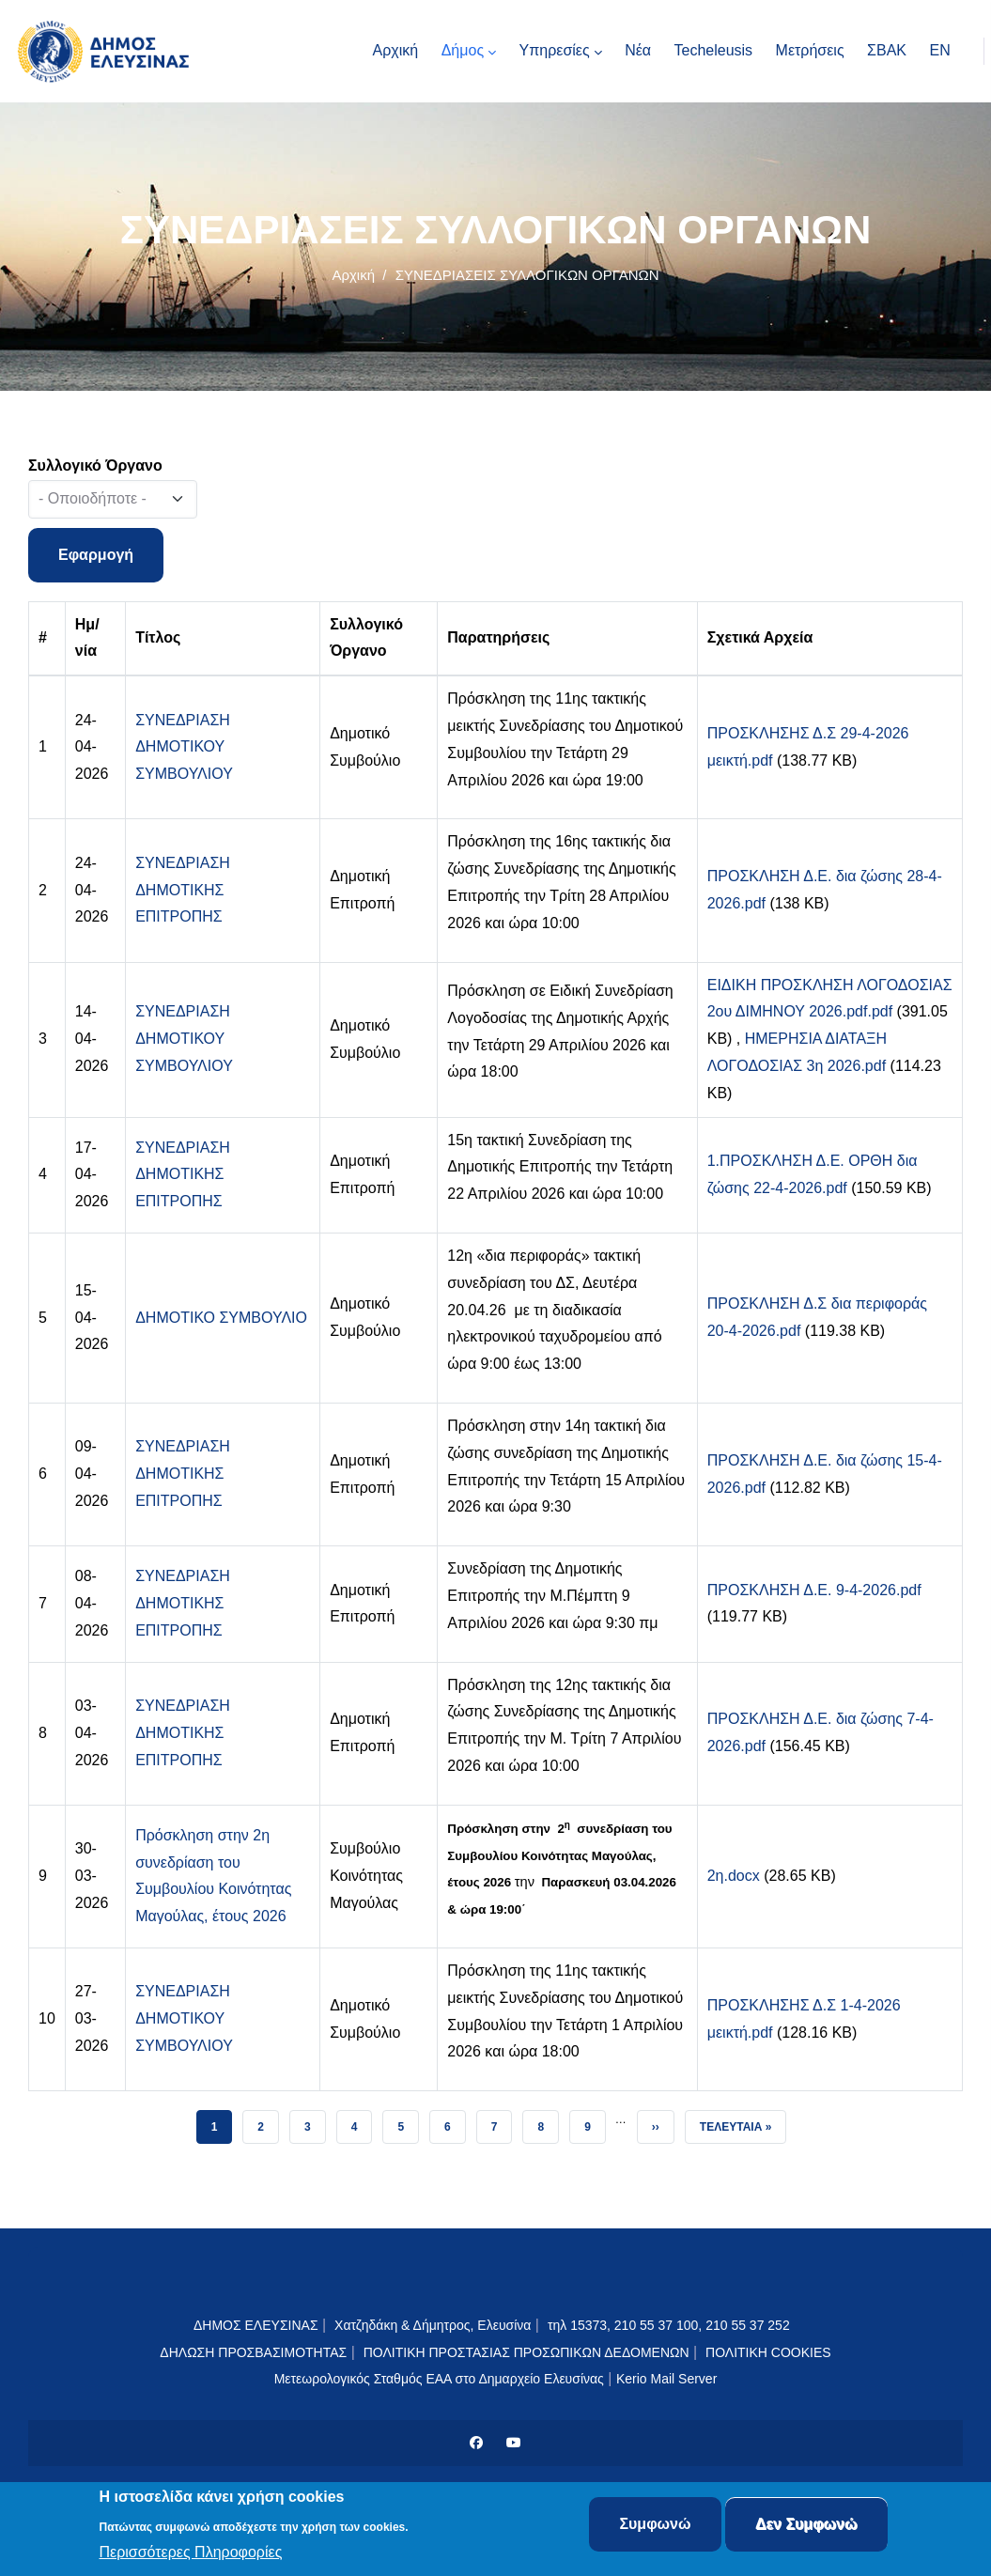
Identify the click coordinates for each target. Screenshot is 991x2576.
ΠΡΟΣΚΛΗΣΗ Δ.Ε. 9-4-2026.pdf (814, 1590)
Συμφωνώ (654, 2525)
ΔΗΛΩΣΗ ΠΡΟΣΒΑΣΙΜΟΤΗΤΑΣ (253, 2352)
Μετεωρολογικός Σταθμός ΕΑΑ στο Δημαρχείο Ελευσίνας (439, 2378)
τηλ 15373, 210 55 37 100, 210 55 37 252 (671, 2325)
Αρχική (353, 275)
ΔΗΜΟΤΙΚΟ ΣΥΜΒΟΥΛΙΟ (221, 1318)
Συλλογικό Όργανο (95, 465)
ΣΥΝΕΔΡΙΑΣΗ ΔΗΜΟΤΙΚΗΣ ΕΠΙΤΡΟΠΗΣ (182, 890)
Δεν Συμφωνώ (806, 2525)
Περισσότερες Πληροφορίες (191, 2553)
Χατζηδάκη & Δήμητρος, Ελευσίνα (432, 2325)
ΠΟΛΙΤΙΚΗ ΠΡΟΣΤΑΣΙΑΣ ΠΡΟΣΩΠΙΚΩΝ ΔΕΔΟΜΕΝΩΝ (526, 2352)
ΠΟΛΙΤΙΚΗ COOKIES (768, 2352)
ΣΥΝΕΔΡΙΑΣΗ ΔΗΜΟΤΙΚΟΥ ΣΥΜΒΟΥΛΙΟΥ (184, 747)
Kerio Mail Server (666, 2378)
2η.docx (733, 1876)
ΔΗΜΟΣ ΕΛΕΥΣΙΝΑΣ (256, 2325)
